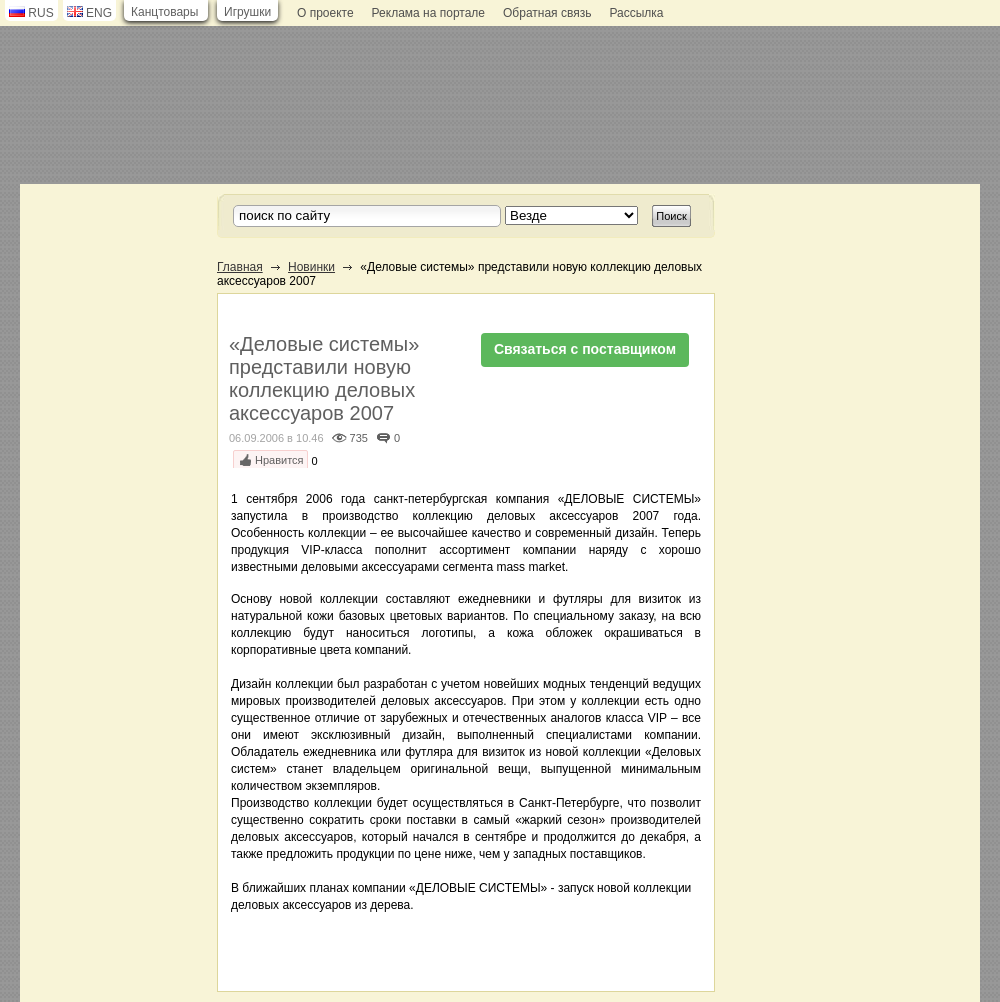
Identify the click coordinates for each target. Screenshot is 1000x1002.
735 (359, 438)
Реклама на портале (428, 13)
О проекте (325, 13)
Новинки (311, 267)
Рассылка (636, 13)
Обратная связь (547, 13)
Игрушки (247, 12)
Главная (240, 267)
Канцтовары (164, 12)
